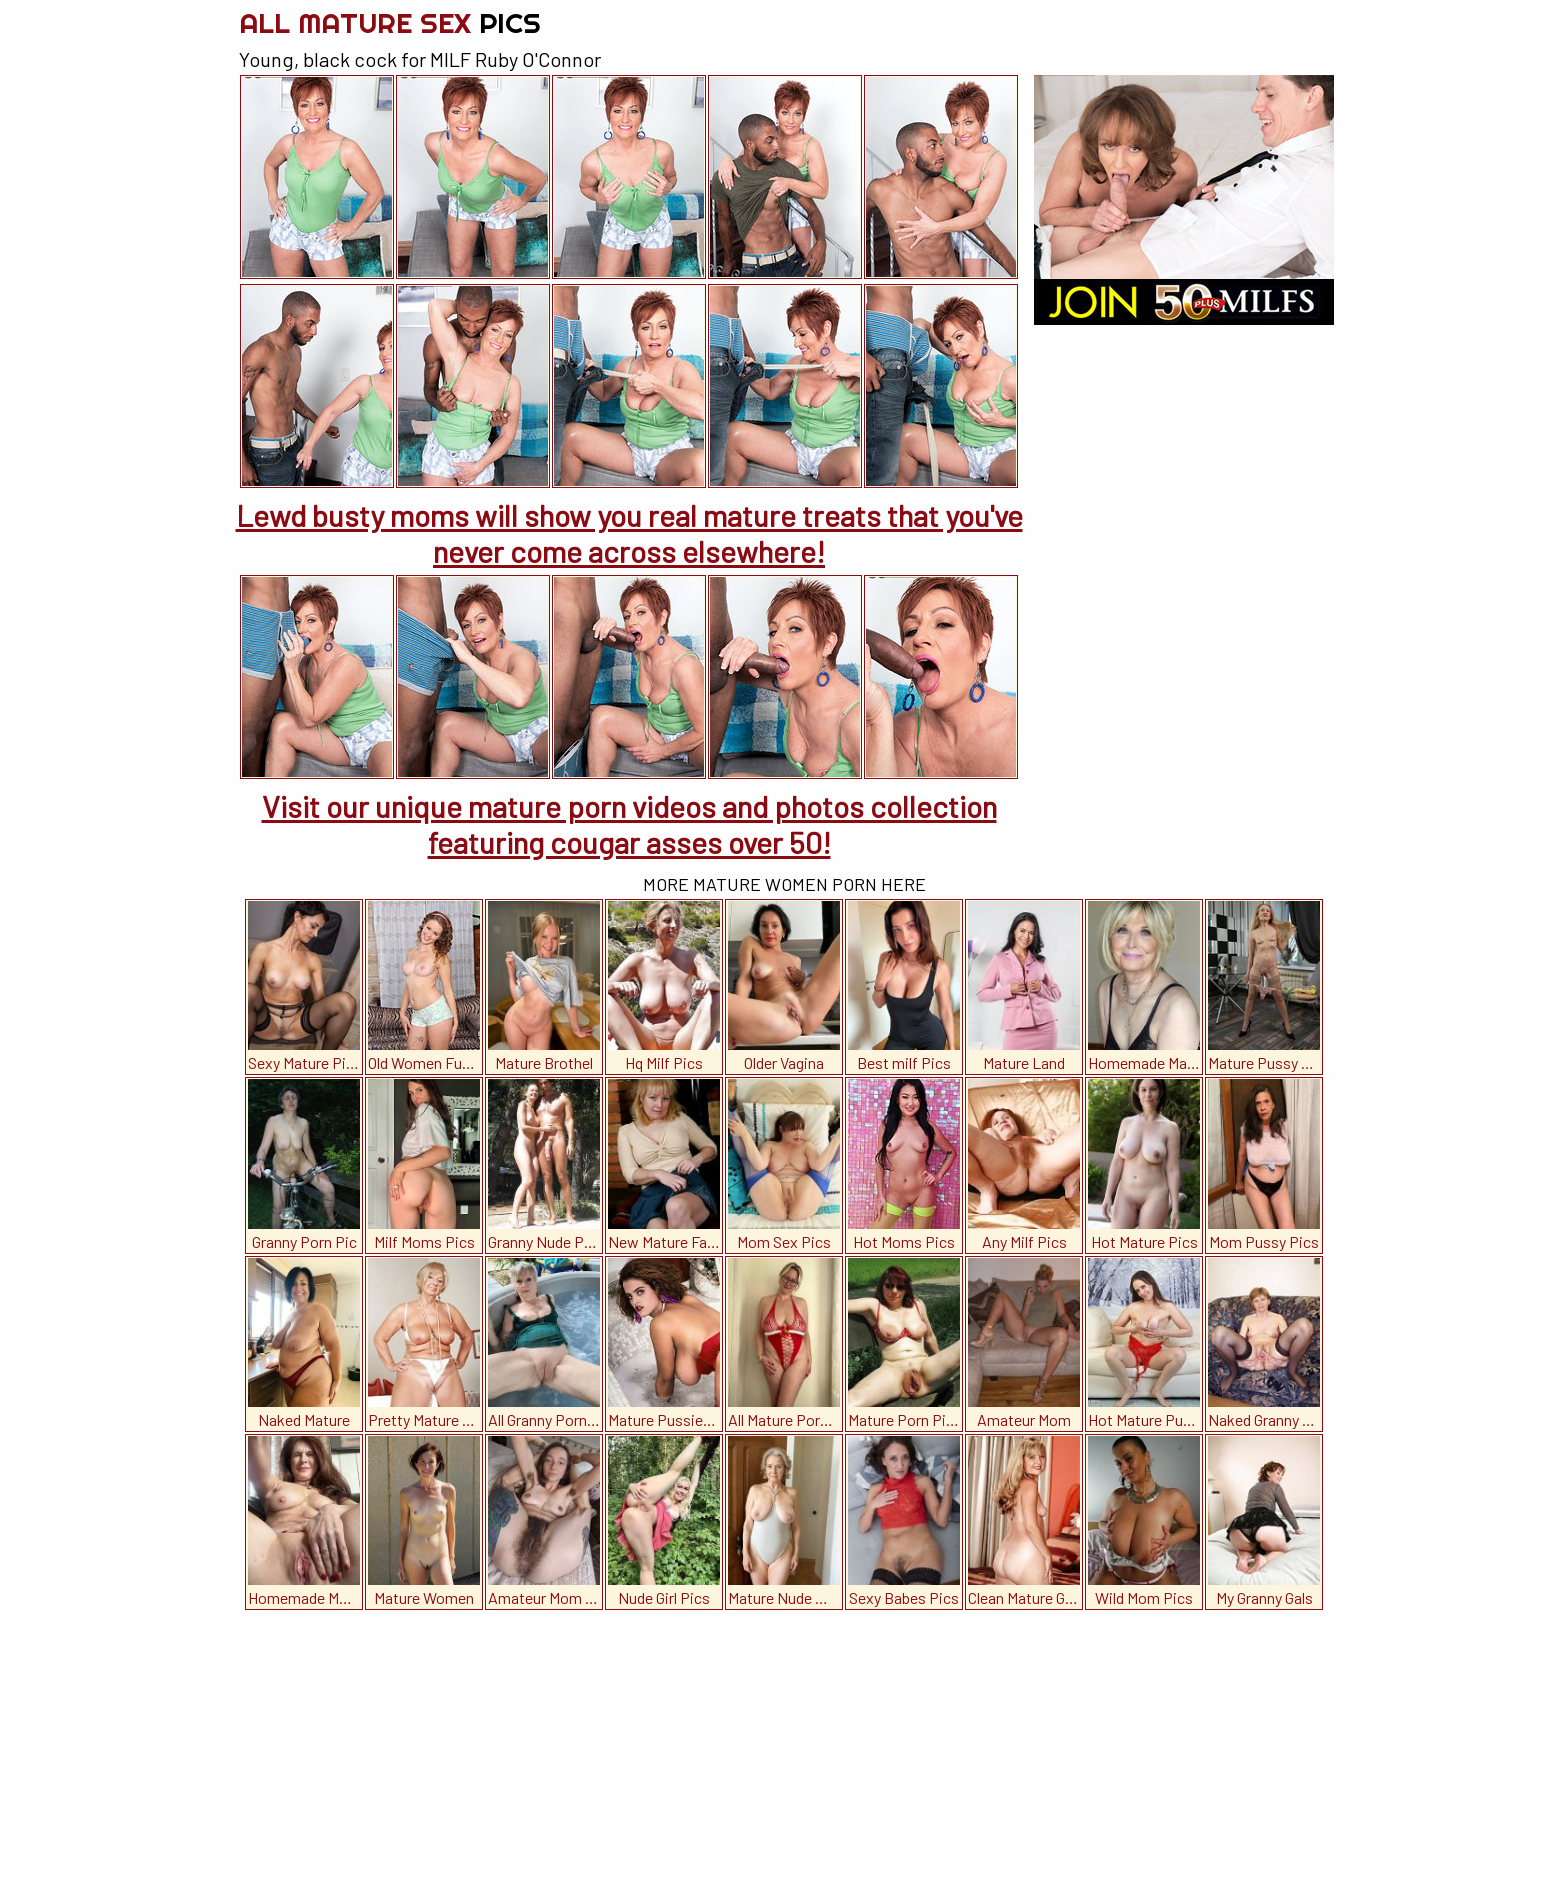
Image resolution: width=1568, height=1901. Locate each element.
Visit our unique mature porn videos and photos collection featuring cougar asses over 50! (629, 824)
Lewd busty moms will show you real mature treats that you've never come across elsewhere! (629, 533)
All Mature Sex (390, 22)
